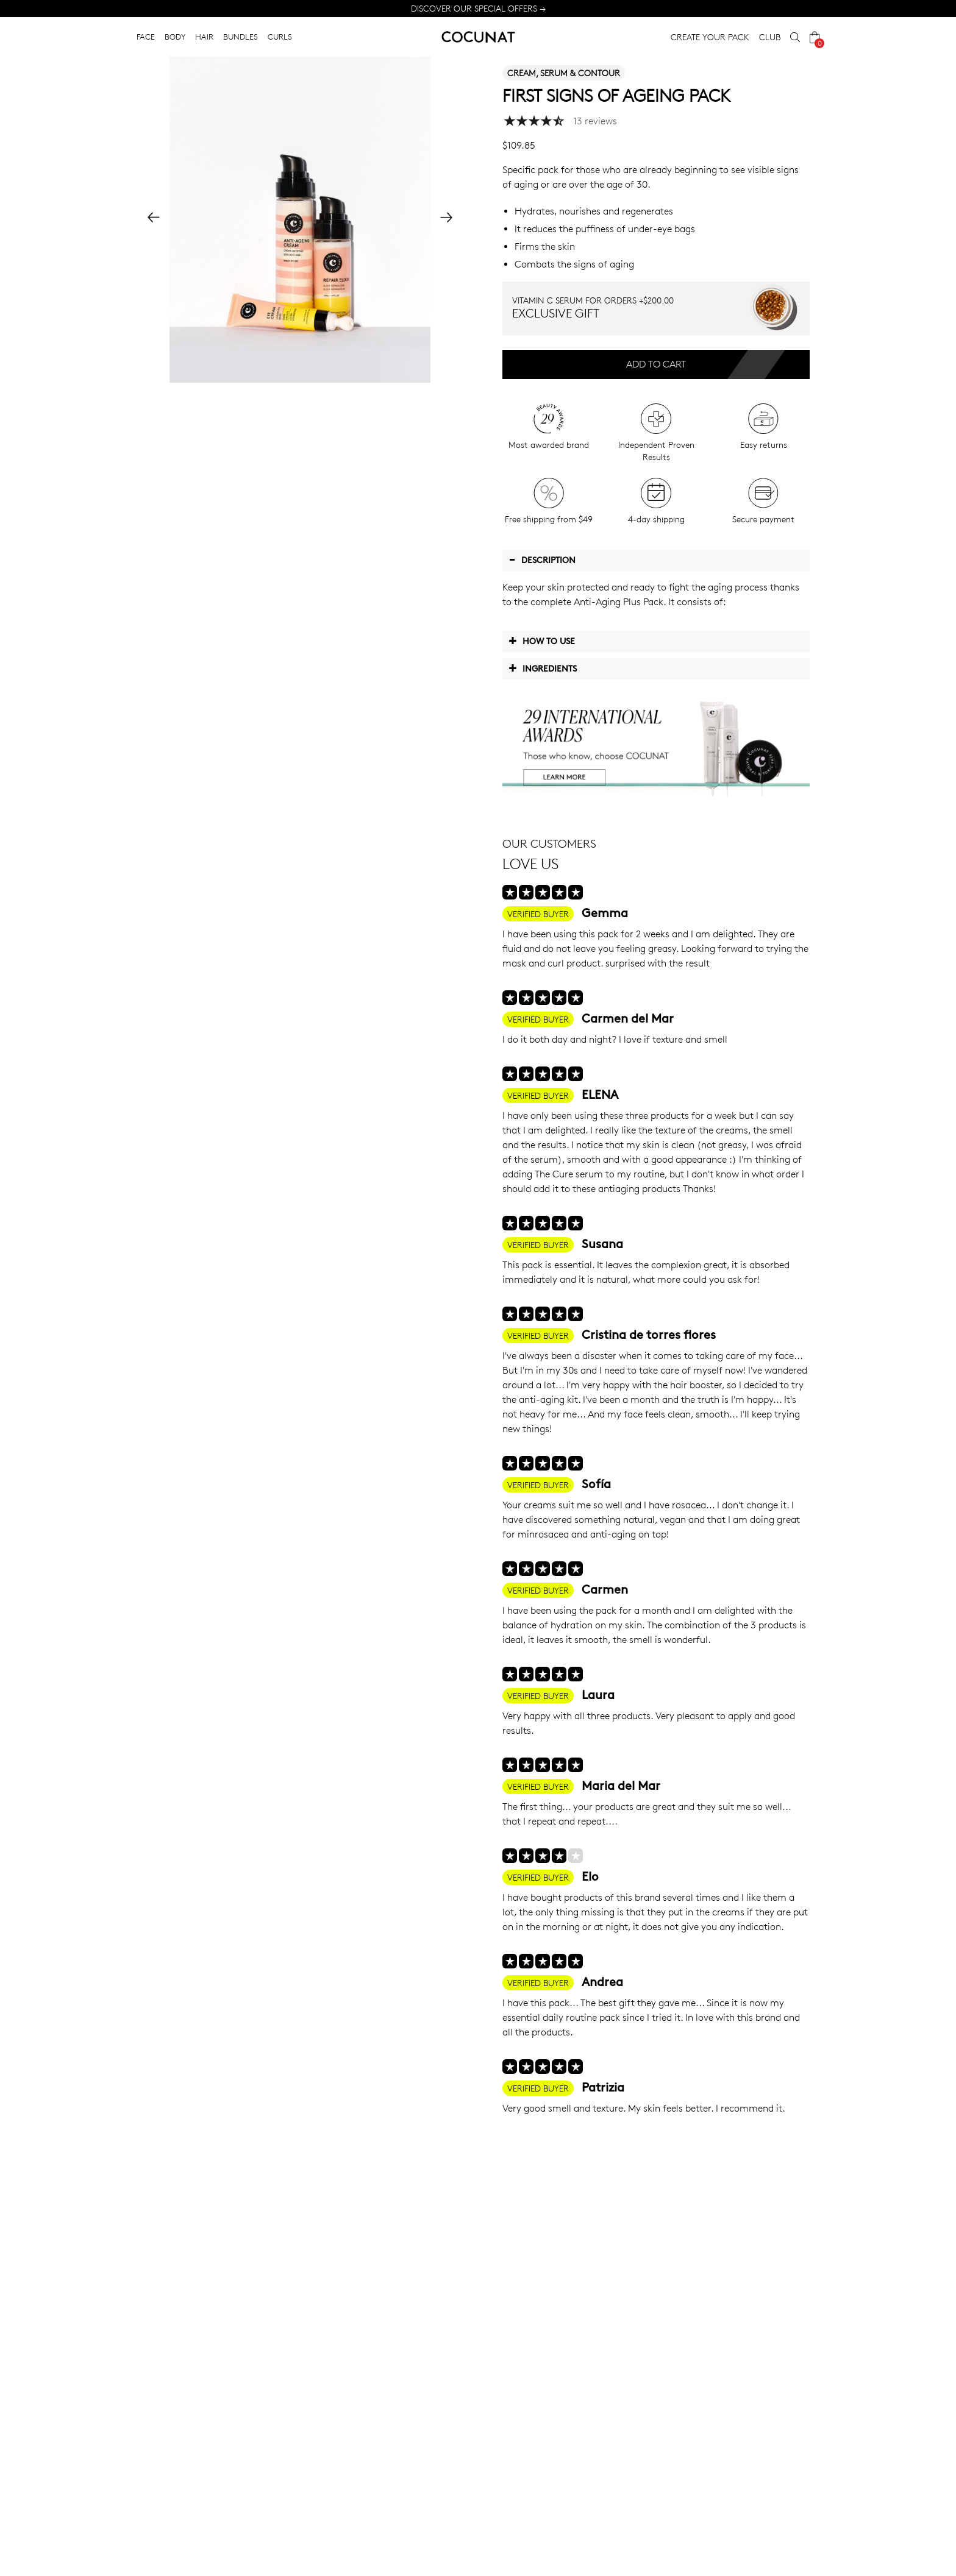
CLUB (769, 37)
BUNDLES (240, 36)
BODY (175, 36)
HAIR (204, 36)
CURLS (280, 36)
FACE (146, 36)
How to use (541, 640)
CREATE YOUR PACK (710, 37)
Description (542, 559)
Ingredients (542, 668)
